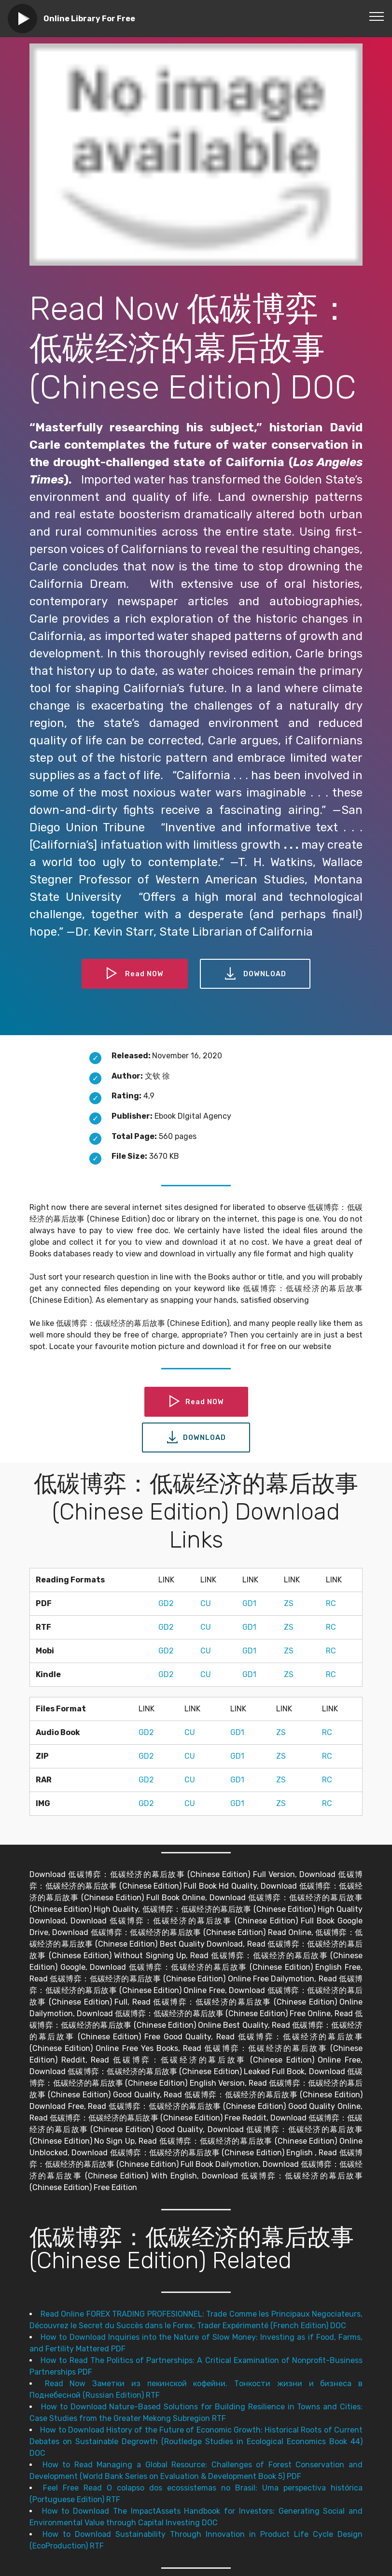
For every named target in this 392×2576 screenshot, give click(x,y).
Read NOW (133, 974)
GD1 (249, 1603)
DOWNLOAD (257, 974)
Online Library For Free (89, 18)
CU (205, 1603)
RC (331, 1603)
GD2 (166, 1603)
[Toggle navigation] (376, 16)
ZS (289, 1603)
